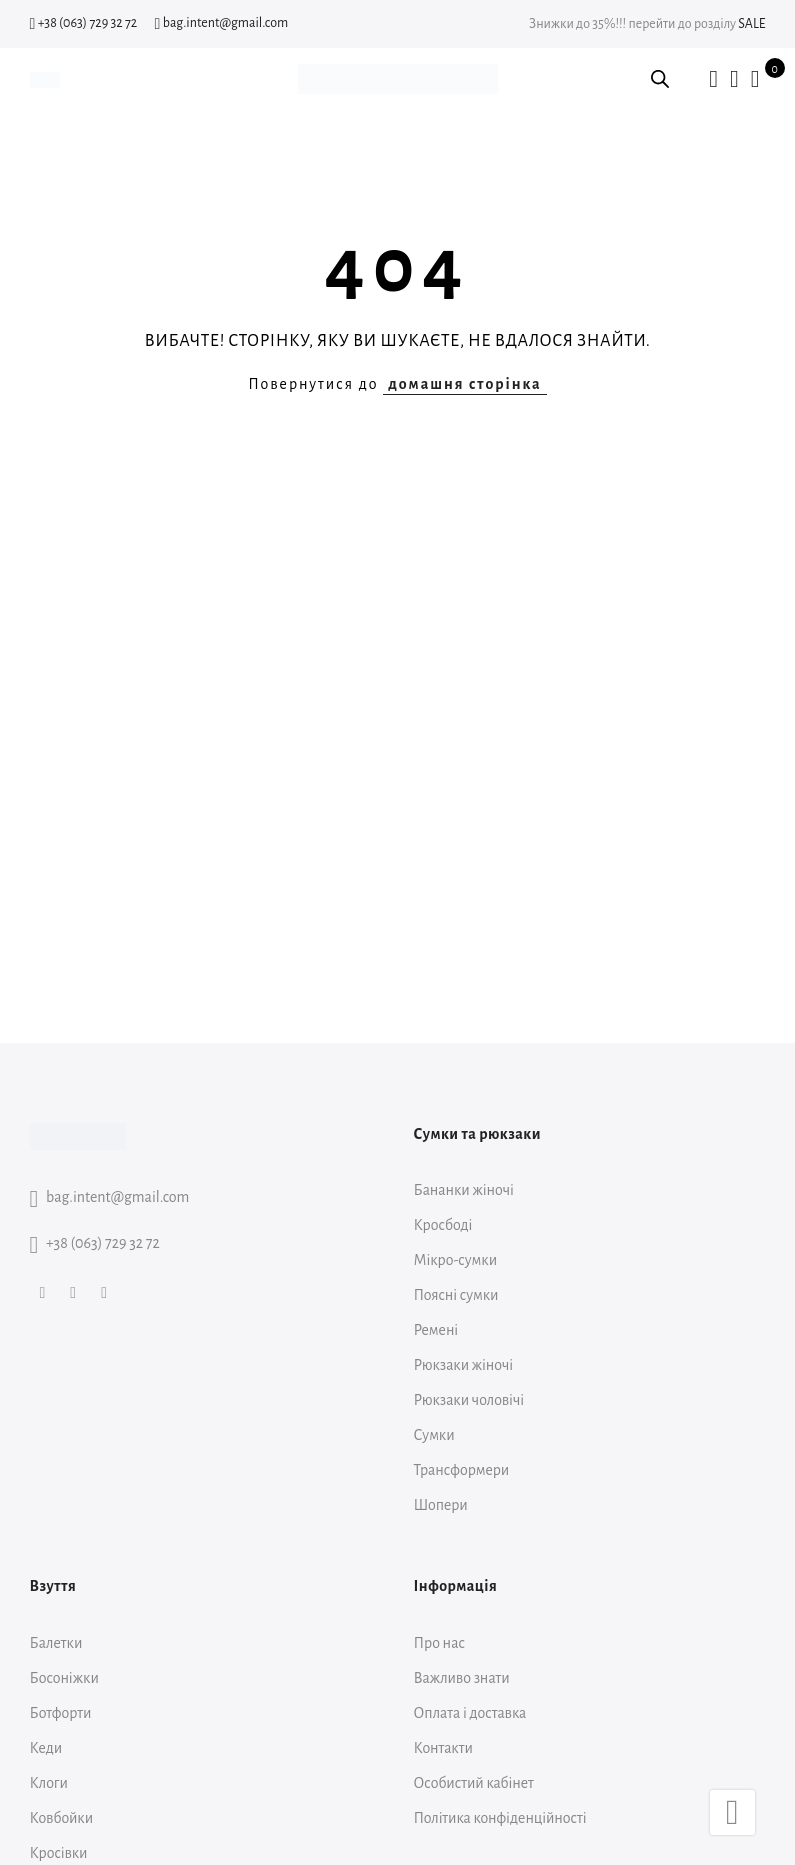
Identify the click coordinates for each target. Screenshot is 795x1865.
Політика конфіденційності (500, 1818)
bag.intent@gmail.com (222, 23)
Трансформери (462, 1470)
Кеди (46, 1748)
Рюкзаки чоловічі (469, 1400)
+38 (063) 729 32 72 (84, 23)
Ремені (436, 1330)
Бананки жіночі (464, 1190)
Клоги (49, 1783)
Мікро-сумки (456, 1260)
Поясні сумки (456, 1295)
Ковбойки (62, 1818)
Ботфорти (61, 1713)
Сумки (434, 1435)
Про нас (439, 1643)
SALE (751, 24)
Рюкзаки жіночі (464, 1365)
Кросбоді (443, 1225)
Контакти (443, 1748)
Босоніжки (64, 1678)
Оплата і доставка (470, 1713)
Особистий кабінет (474, 1783)
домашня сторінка (464, 384)
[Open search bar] (660, 79)
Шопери (441, 1505)
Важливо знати (462, 1678)
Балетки (56, 1643)
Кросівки (59, 1853)
